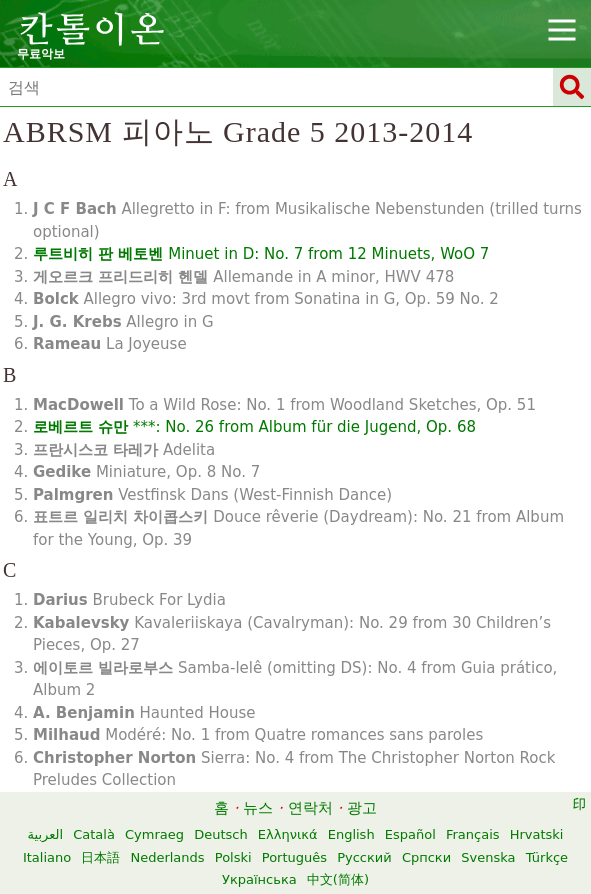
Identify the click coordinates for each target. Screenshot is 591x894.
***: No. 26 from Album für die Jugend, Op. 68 (254, 427)
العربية (46, 834)
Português (294, 857)
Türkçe (547, 857)
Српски (426, 857)
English (351, 834)
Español (410, 834)
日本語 (100, 857)
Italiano (47, 857)
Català (94, 834)
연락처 (310, 808)
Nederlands (167, 857)
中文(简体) (338, 879)
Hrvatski (537, 834)
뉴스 (258, 808)
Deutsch (221, 834)
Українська (259, 879)
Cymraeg (154, 834)
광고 (362, 808)
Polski (233, 857)
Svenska (488, 857)
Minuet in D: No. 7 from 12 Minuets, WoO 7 (261, 254)
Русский (364, 857)
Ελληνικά (288, 834)
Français (473, 834)
